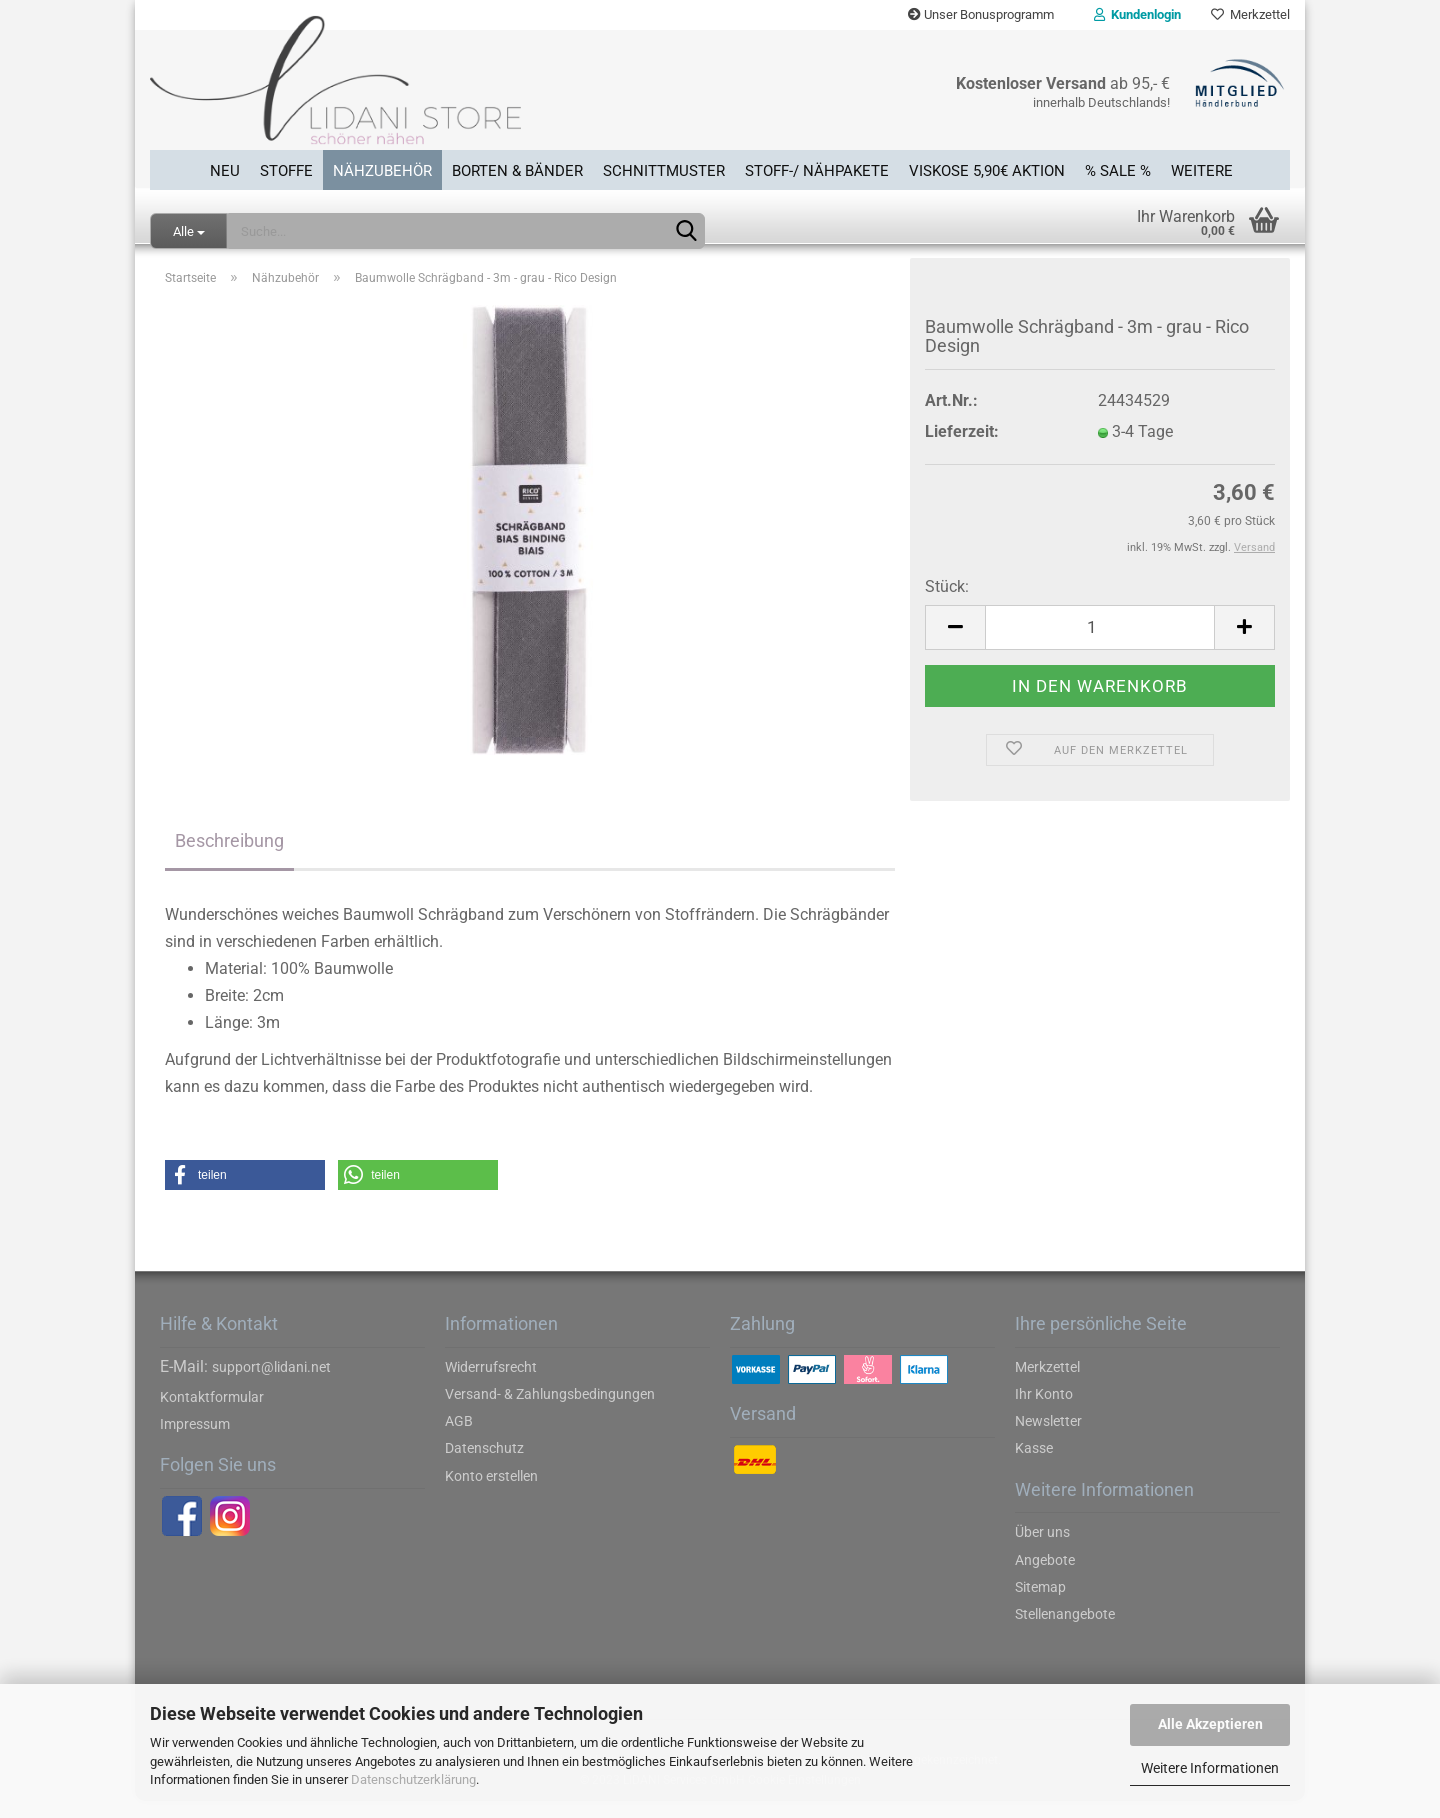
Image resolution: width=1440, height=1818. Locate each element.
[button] (245, 1193)
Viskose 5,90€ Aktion (987, 169)
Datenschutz (484, 1466)
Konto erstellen (491, 1493)
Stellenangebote (1065, 1631)
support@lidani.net (271, 1384)
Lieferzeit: (962, 449)
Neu (225, 169)
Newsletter (1048, 1439)
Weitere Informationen (1210, 1768)
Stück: (947, 603)
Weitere (1202, 169)
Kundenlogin (1137, 14)
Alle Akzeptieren (1210, 1724)
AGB (459, 1439)
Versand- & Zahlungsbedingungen (550, 1411)
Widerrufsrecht (491, 1384)
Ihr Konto (1044, 1411)
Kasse (1034, 1466)
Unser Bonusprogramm (981, 14)
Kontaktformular (212, 1414)
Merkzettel (1250, 14)
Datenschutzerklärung (413, 1779)
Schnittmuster (664, 169)
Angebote (1045, 1577)
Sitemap (1040, 1604)
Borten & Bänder (517, 169)
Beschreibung (229, 857)
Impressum (195, 1441)
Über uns (1042, 1550)
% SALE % (1118, 169)
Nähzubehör (382, 169)
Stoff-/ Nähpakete (817, 169)
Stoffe (286, 169)
